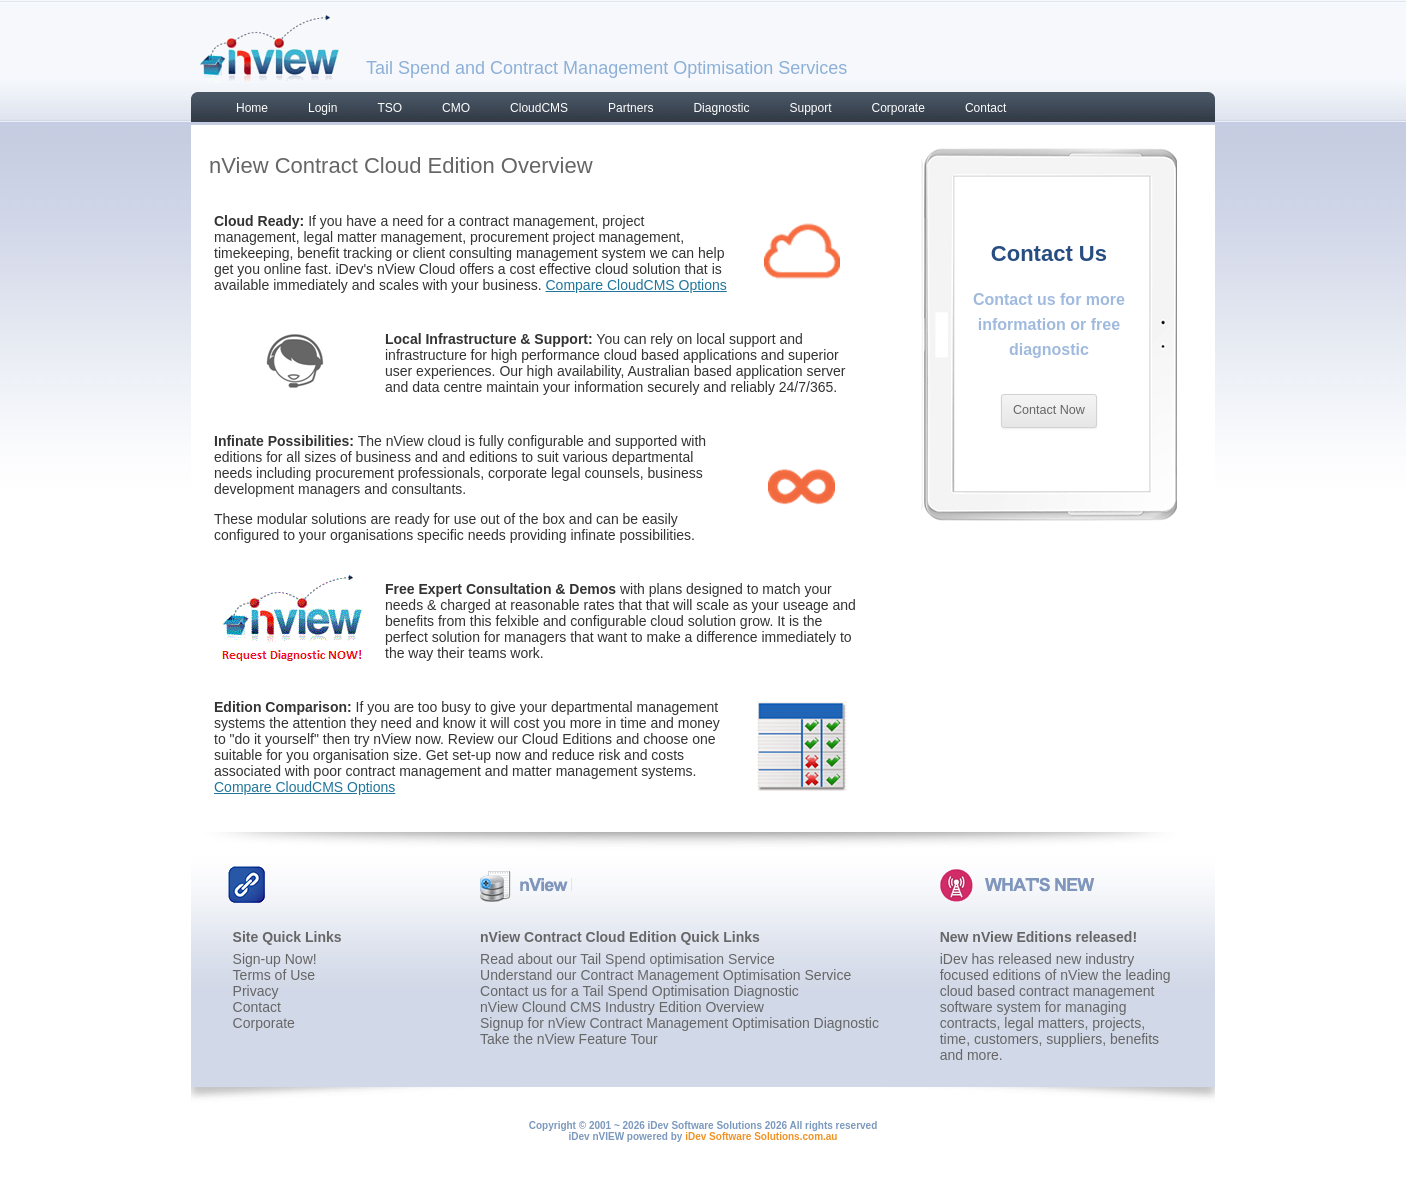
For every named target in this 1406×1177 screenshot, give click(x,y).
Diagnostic (721, 108)
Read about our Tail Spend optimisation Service (627, 959)
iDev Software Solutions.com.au (761, 1136)
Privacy (256, 991)
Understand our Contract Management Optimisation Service (665, 975)
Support (810, 108)
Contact (985, 108)
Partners (630, 108)
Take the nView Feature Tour (569, 1039)
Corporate (898, 108)
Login (322, 108)
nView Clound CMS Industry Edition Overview (622, 1007)
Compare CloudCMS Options (636, 285)
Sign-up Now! (275, 959)
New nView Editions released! (1038, 937)
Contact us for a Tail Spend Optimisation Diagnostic (639, 991)
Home (252, 108)
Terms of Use (274, 975)
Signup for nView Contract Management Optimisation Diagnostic (679, 1023)
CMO (456, 108)
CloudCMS (539, 108)
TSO (389, 108)
